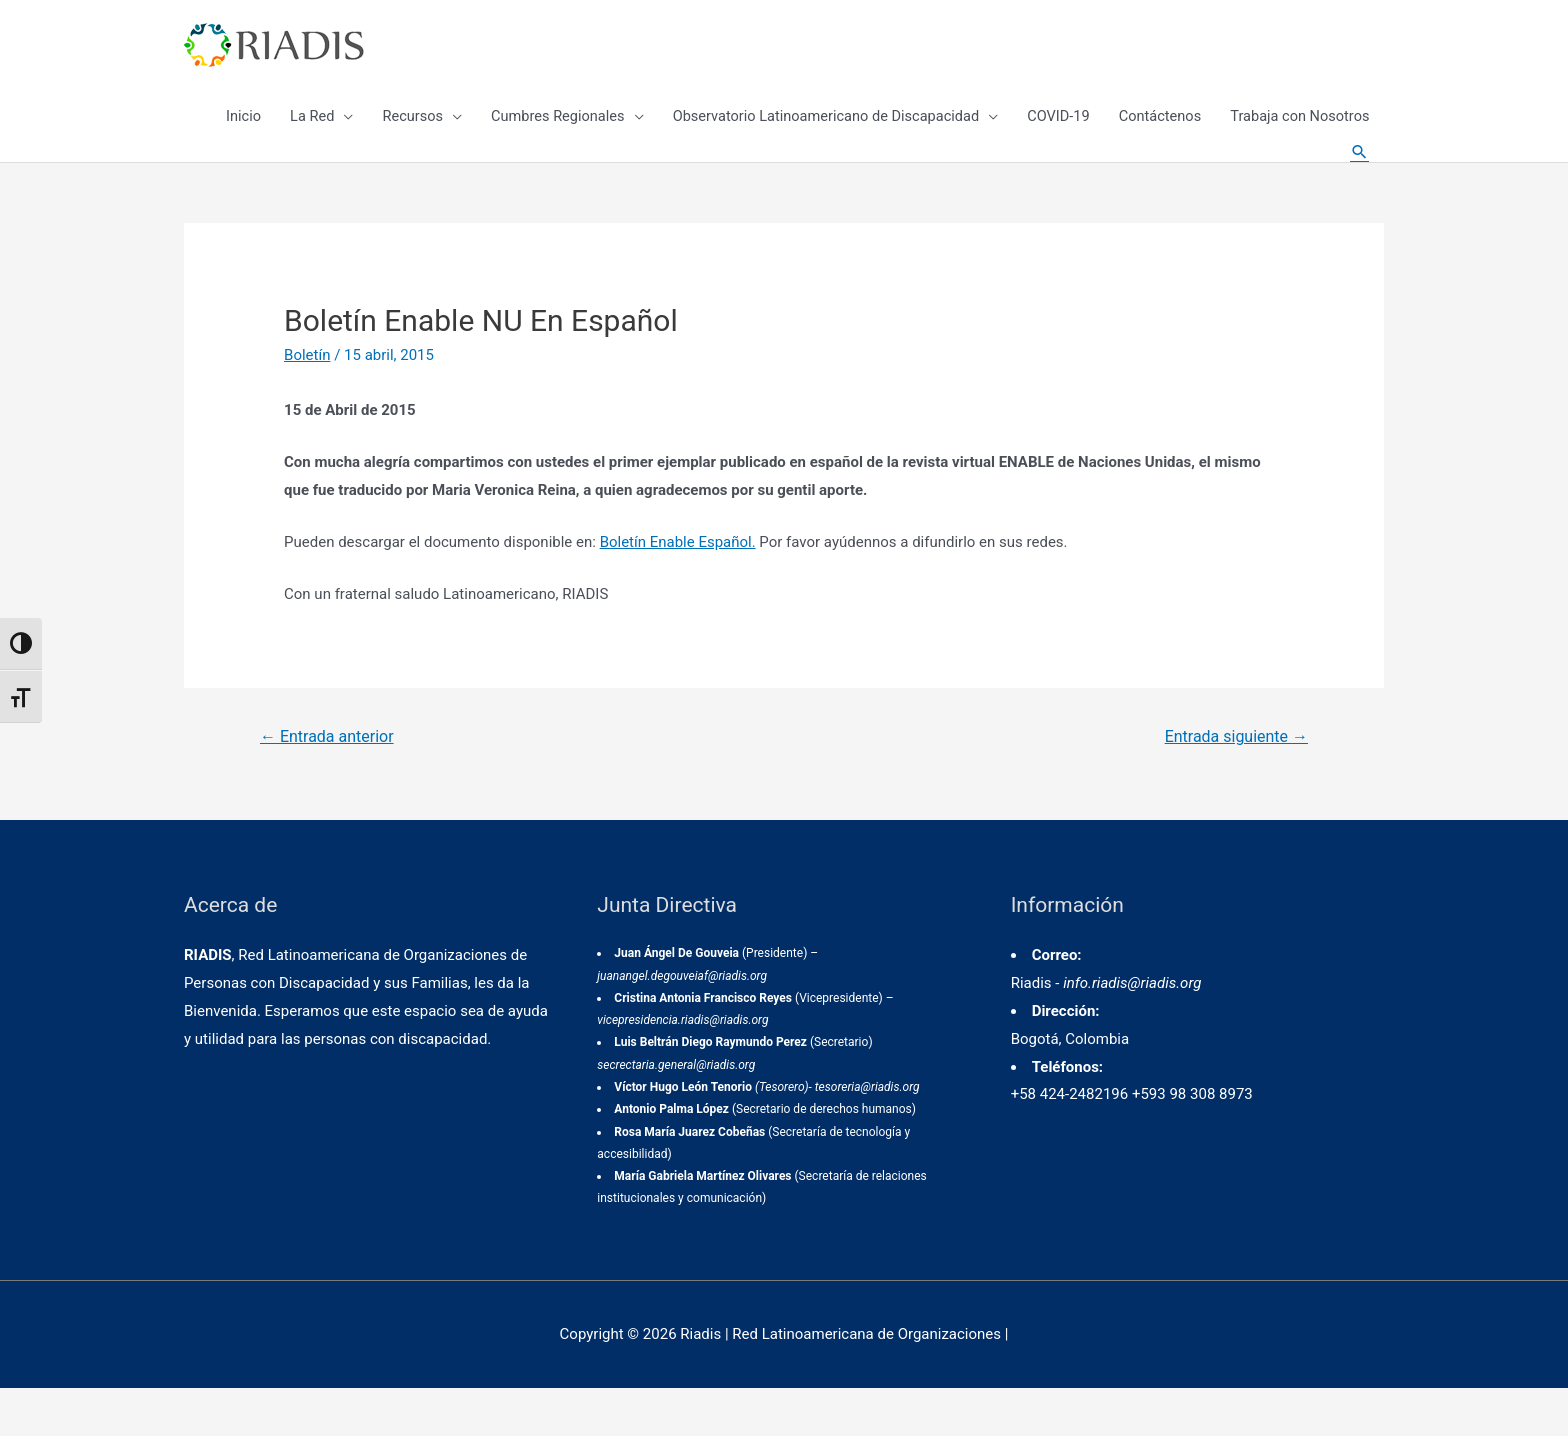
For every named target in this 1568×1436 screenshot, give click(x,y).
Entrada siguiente (1236, 784)
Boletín (307, 403)
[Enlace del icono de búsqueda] (1359, 180)
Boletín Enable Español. (678, 589)
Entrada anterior (327, 784)
